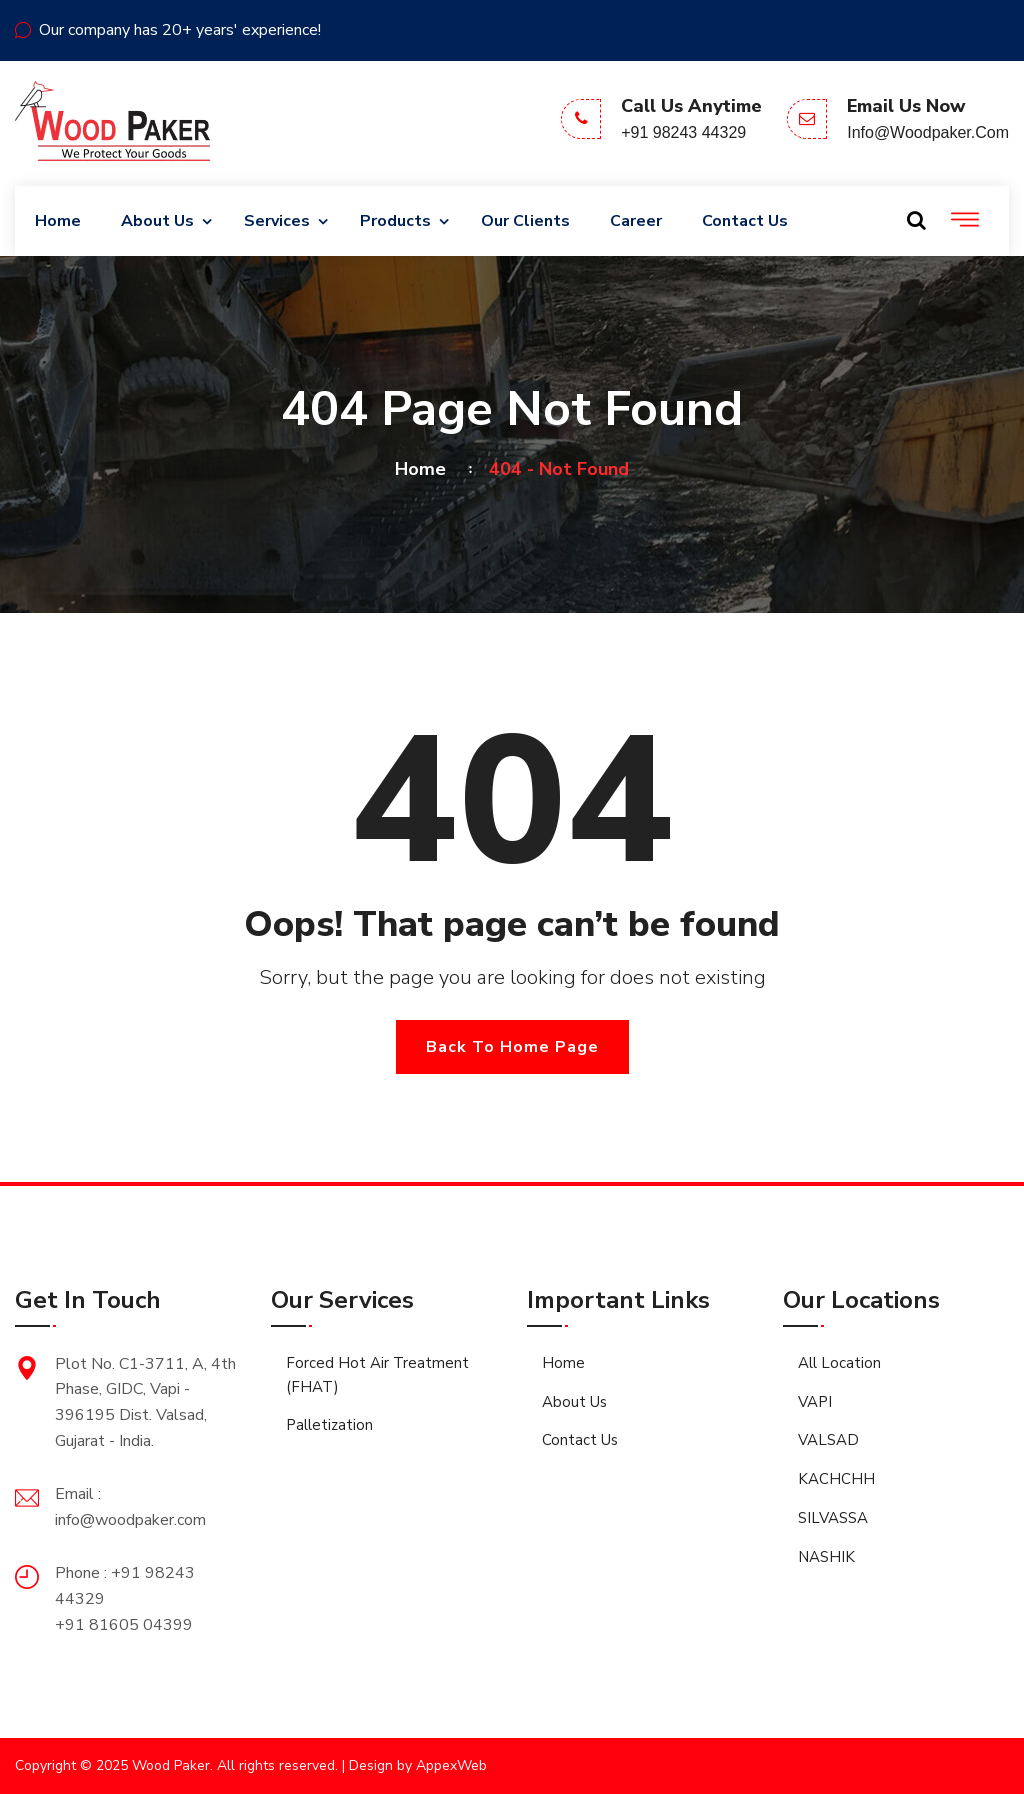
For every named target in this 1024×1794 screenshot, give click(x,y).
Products (395, 221)
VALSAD (828, 1440)
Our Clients (525, 221)
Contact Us (745, 221)
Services (277, 221)
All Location (839, 1363)
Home (58, 221)
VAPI (815, 1402)
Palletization (329, 1425)
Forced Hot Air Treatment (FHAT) (377, 1375)
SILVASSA (833, 1518)
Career (636, 221)
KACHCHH (836, 1479)
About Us (157, 221)
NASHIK (826, 1557)
